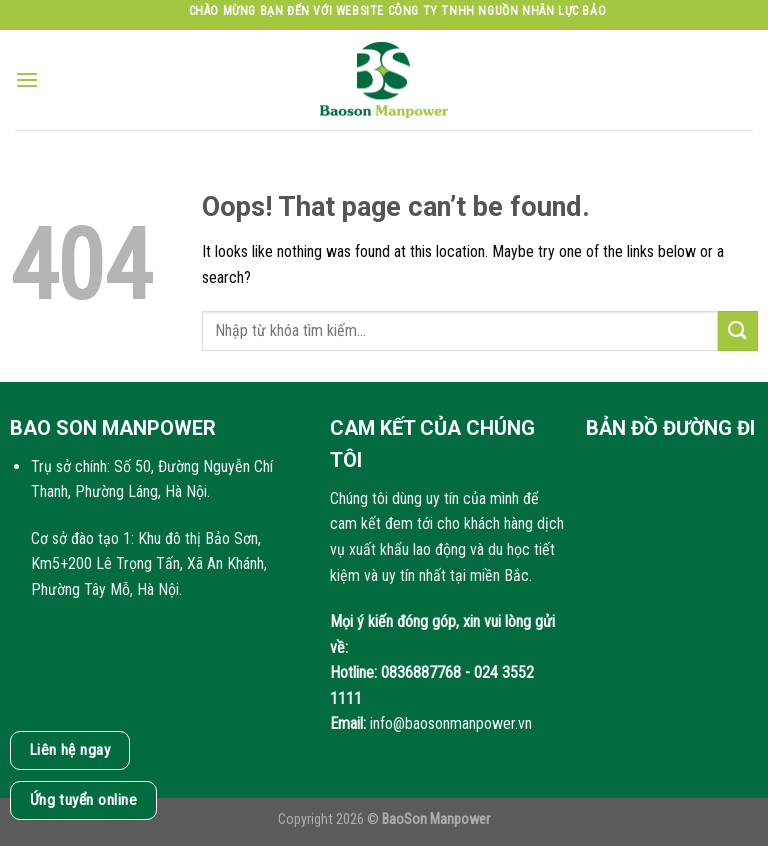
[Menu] (27, 79)
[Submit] (738, 330)
